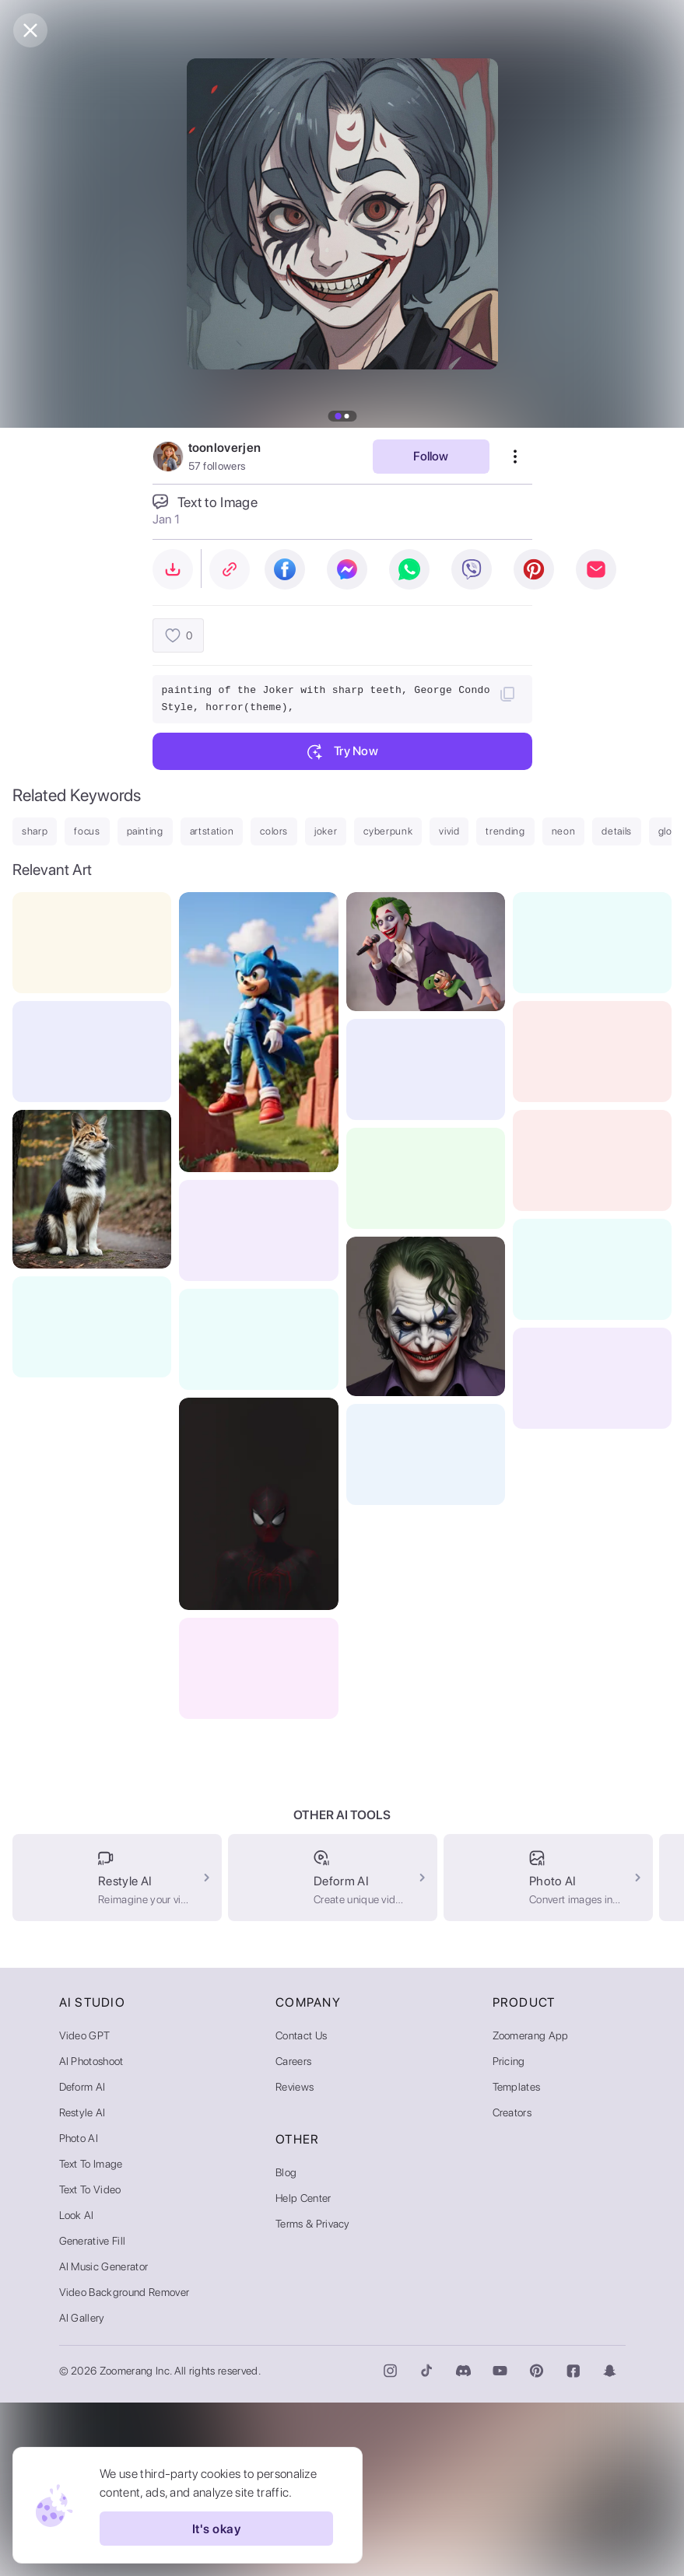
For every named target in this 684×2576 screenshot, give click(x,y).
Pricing (509, 2234)
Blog (285, 2346)
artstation (212, 831)
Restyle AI (82, 2286)
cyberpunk (387, 831)
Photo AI (79, 2311)
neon (564, 831)
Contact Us (301, 2209)
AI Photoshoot (91, 2234)
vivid (449, 831)
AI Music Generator (104, 2440)
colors (274, 831)
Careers (293, 2234)
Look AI (76, 2388)
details (617, 831)
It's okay (216, 2528)
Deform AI (82, 2260)
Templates (517, 2260)
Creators (512, 2286)
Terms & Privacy (312, 2397)
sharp (34, 831)
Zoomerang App (531, 2209)
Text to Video (90, 2363)
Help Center (303, 2371)
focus (87, 831)
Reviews (294, 2260)
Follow (430, 456)
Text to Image (91, 2337)
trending (505, 831)
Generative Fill (92, 2414)
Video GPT (84, 2209)
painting (145, 831)
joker (325, 831)
